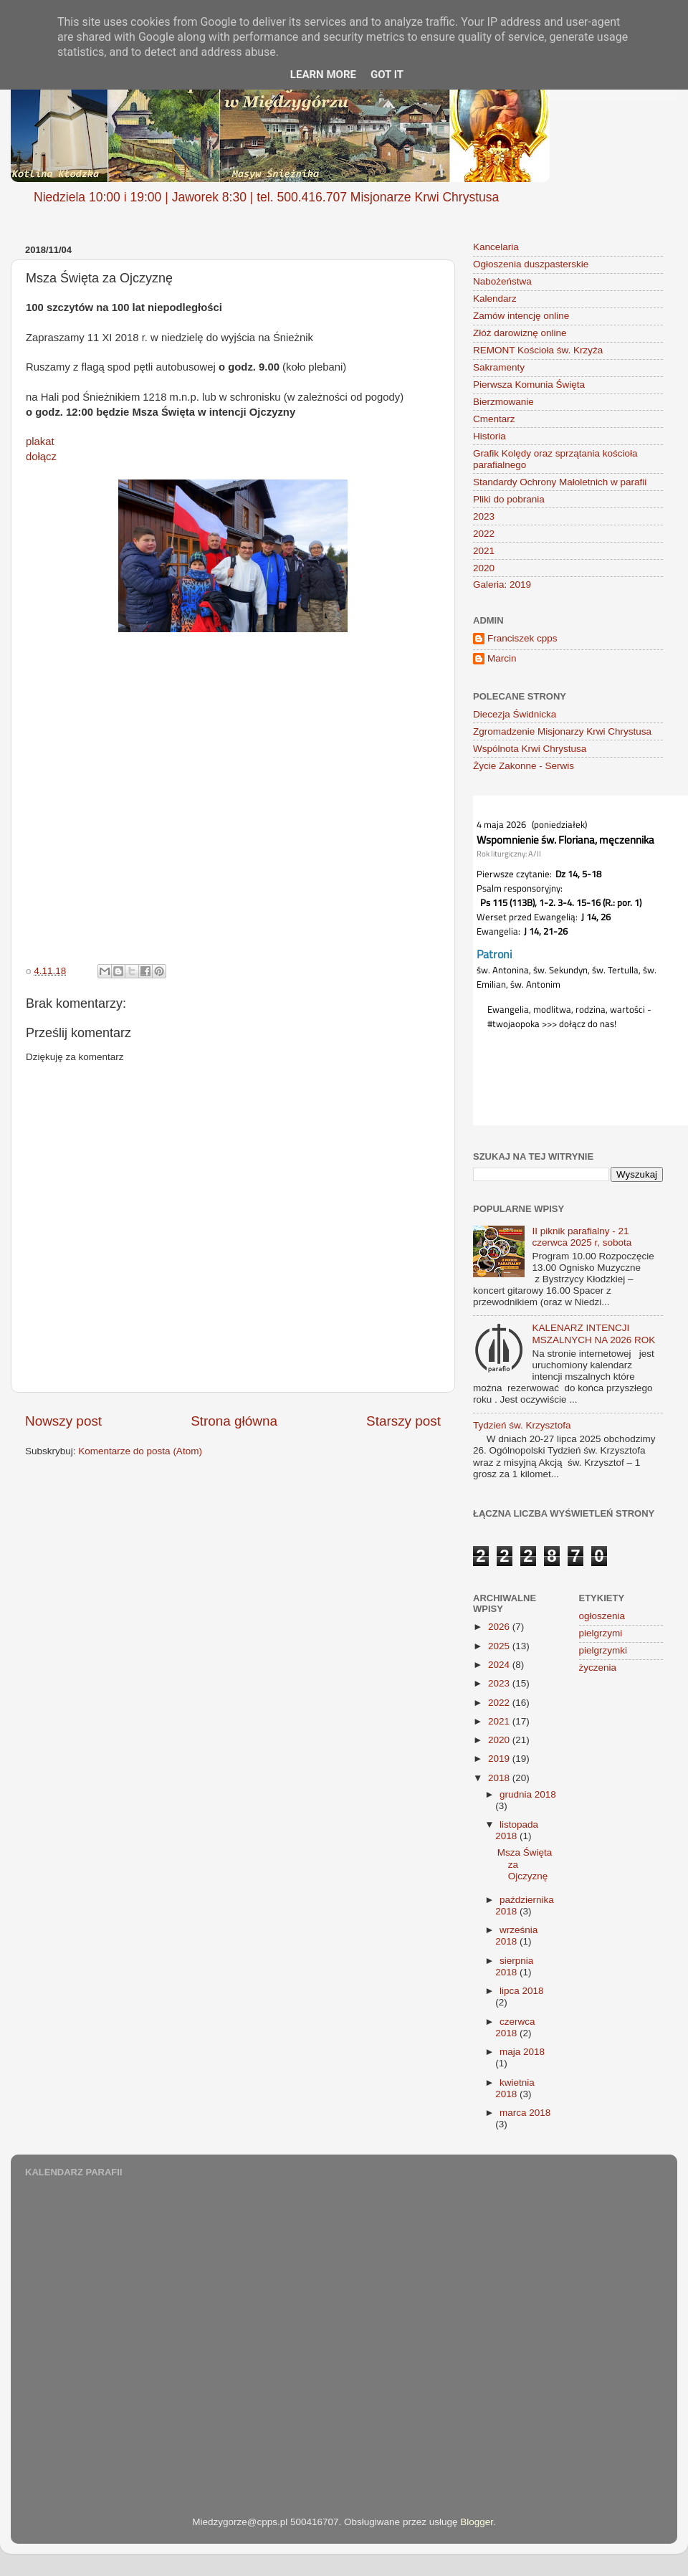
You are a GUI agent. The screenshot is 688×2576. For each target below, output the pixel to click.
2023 (483, 516)
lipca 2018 (522, 1990)
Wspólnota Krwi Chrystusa (529, 748)
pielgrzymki (603, 1650)
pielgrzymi (601, 1633)
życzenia (598, 1667)
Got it (387, 74)
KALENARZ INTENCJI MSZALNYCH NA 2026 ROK (593, 1333)
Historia (489, 436)
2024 (500, 1664)
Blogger (476, 2522)
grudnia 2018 (528, 1794)
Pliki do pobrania (509, 499)
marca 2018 (525, 2112)
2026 (500, 1626)
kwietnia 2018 (515, 2088)
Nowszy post (63, 1420)
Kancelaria (496, 247)
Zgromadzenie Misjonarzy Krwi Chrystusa (562, 731)
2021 (483, 550)
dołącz (41, 456)
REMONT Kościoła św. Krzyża (538, 350)
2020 (483, 568)
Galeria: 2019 (502, 584)
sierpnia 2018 (514, 1966)
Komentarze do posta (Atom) (140, 1451)
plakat (40, 441)
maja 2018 (522, 2051)
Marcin (502, 658)
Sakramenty (499, 367)
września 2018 (516, 1935)
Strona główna (234, 1420)
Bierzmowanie (503, 401)
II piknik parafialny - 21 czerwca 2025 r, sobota (581, 1237)
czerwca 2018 (515, 2027)
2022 (483, 533)
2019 (500, 1758)
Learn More (323, 74)
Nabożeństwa (502, 281)
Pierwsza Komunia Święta (529, 384)
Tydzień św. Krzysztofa (522, 1425)
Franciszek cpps (522, 638)
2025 (500, 1646)
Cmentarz (494, 419)
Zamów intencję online (521, 315)
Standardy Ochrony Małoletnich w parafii (559, 482)
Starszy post (403, 1420)
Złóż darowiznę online (520, 333)
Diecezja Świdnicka (514, 714)
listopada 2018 (516, 1830)
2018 (500, 1778)
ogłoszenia (602, 1616)
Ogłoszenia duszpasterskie (530, 264)
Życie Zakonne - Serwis (523, 765)
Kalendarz (495, 298)
